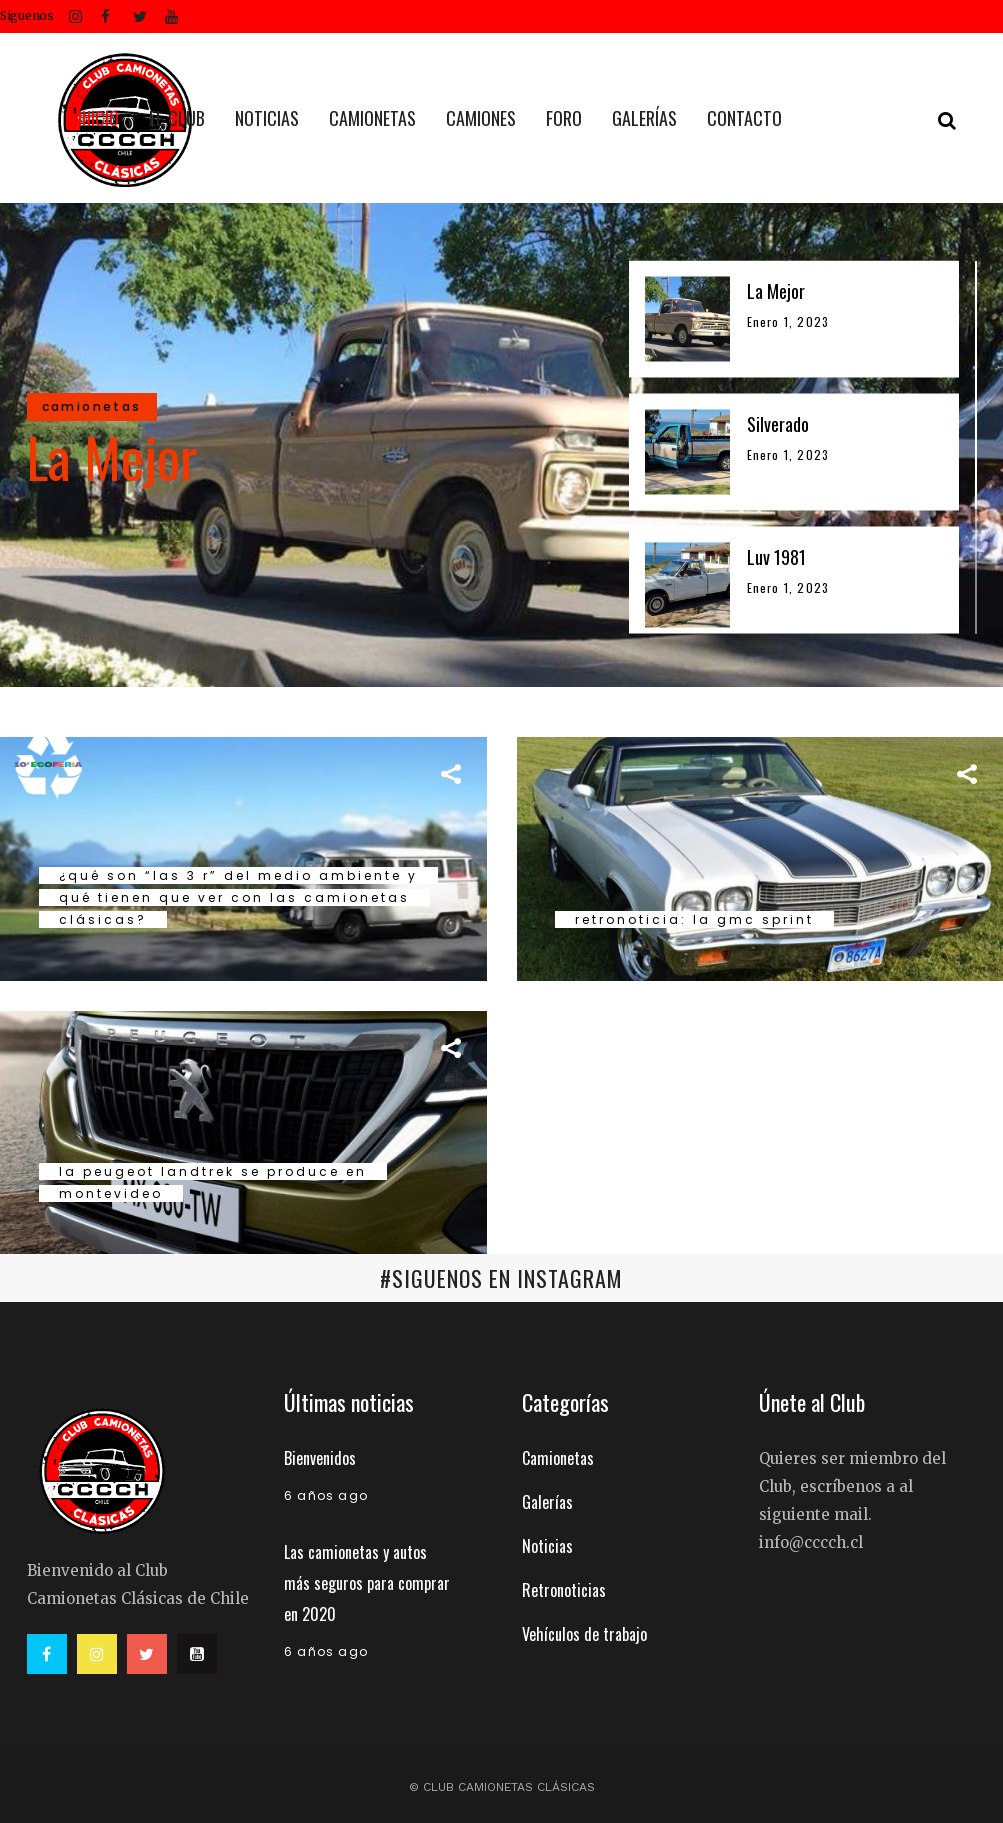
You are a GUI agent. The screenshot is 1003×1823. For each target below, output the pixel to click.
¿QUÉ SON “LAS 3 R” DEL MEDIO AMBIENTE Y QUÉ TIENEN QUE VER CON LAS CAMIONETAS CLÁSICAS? (238, 897)
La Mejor (112, 456)
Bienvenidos (320, 1458)
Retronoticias (564, 1590)
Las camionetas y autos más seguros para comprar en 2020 (367, 1583)
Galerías (547, 1502)
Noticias (547, 1546)
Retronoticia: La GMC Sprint (694, 919)
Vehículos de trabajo (584, 1634)
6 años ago (326, 1495)
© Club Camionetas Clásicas (502, 1787)
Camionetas (558, 1458)
